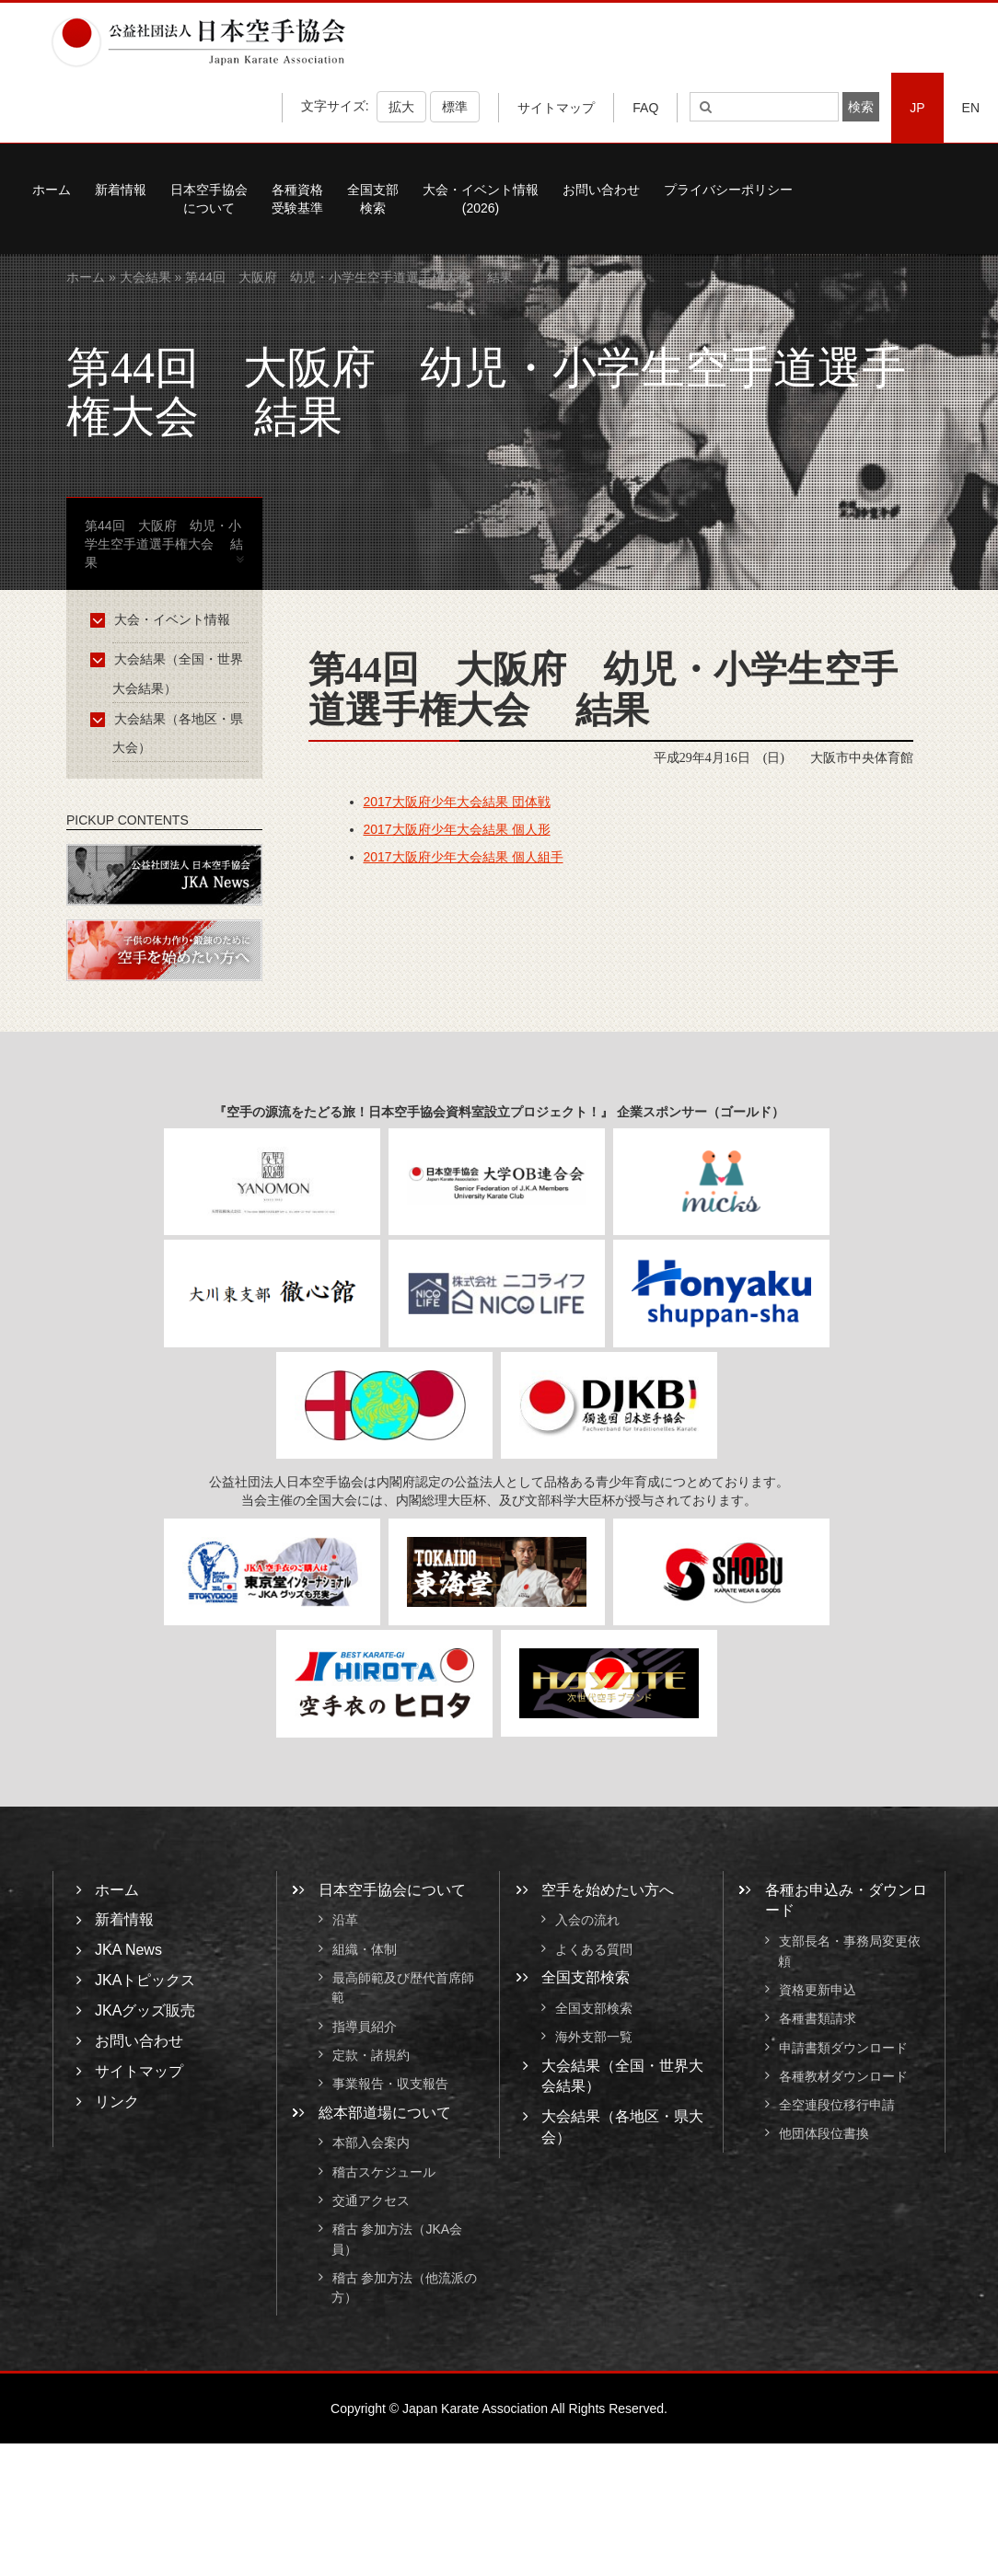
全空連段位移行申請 (837, 2104)
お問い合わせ (601, 189)
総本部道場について (385, 2112)
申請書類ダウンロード (843, 2047)
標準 (455, 106)
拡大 (401, 106)
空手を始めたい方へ (607, 1890)
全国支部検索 (373, 198)
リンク (117, 2101)
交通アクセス (371, 2200)
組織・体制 (364, 1949)
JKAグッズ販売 (145, 2010)
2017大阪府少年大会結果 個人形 (457, 829)
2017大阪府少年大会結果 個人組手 (463, 856)
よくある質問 (593, 1949)
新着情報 (120, 189)
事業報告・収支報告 (390, 2084)
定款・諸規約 (371, 2055)
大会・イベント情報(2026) (481, 198)
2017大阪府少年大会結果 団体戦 (457, 801)
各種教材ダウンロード (843, 2076)
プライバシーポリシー (728, 189)
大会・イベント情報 (163, 619)
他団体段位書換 (824, 2134)
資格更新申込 (817, 1989)
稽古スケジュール (383, 2172)
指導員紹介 (364, 2026)
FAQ (645, 107)
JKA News (128, 1950)
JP (917, 107)
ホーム (51, 189)
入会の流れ (587, 1920)
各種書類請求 (817, 2019)
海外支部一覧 (593, 2037)
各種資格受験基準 (297, 198)
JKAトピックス (145, 1980)
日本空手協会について (209, 198)
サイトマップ (556, 107)
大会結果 (145, 277)
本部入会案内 (371, 2143)
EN (971, 107)
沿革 (345, 1920)
